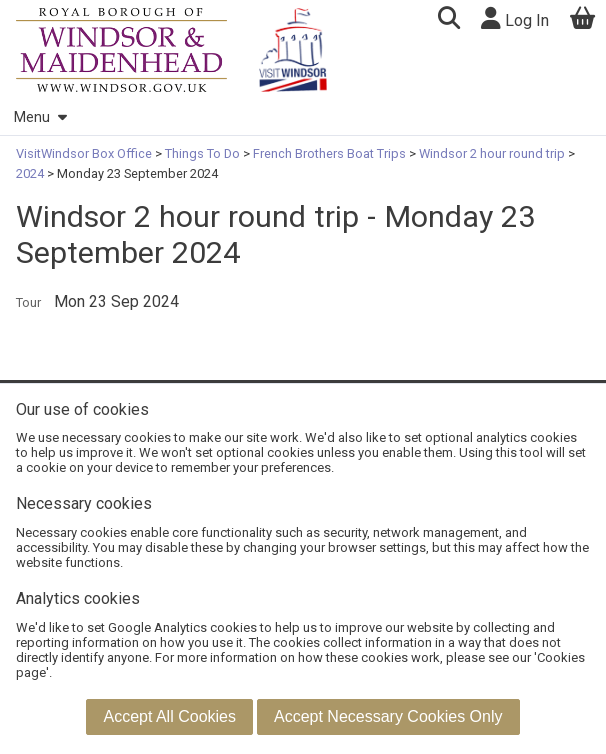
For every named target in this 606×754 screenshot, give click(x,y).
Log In (515, 18)
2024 (31, 173)
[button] (448, 20)
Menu (40, 117)
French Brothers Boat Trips (329, 153)
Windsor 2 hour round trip (492, 153)
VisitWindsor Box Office (85, 153)
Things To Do (202, 153)
